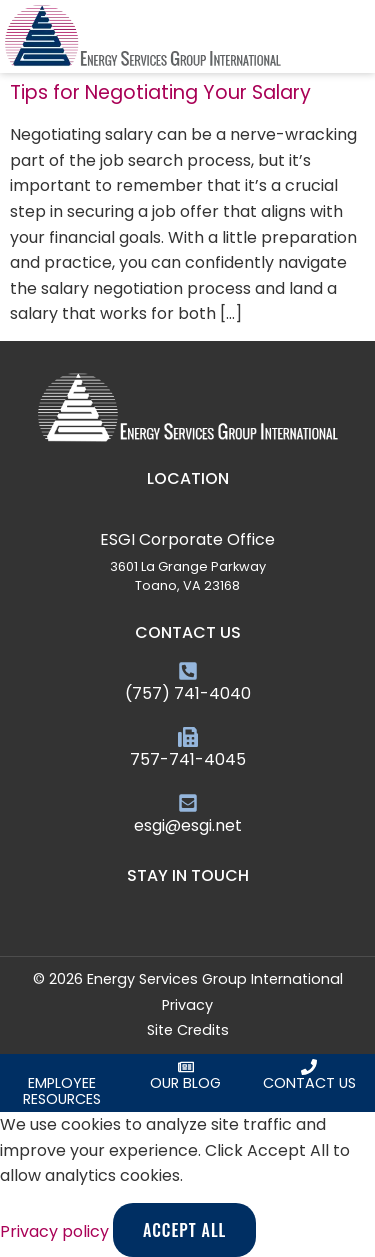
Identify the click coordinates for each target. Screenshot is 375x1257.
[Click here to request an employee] (62, 1067)
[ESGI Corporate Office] (188, 517)
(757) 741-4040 (188, 693)
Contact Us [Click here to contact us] (309, 1083)
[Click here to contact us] (309, 1067)
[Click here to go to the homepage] (143, 36)
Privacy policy (56, 1231)
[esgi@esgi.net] (188, 803)
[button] (362, 37)
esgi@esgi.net (188, 825)
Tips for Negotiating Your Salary (160, 92)
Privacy (187, 1005)
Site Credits (188, 1030)
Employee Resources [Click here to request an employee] (62, 1091)
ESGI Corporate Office (187, 539)
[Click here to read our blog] (186, 1067)
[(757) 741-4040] (188, 671)
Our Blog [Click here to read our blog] (185, 1083)
